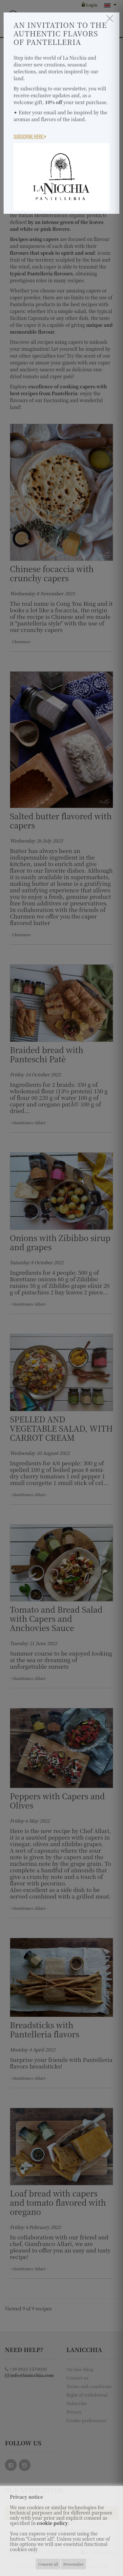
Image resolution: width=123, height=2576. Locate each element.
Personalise (73, 2564)
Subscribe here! (29, 136)
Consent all (48, 2564)
